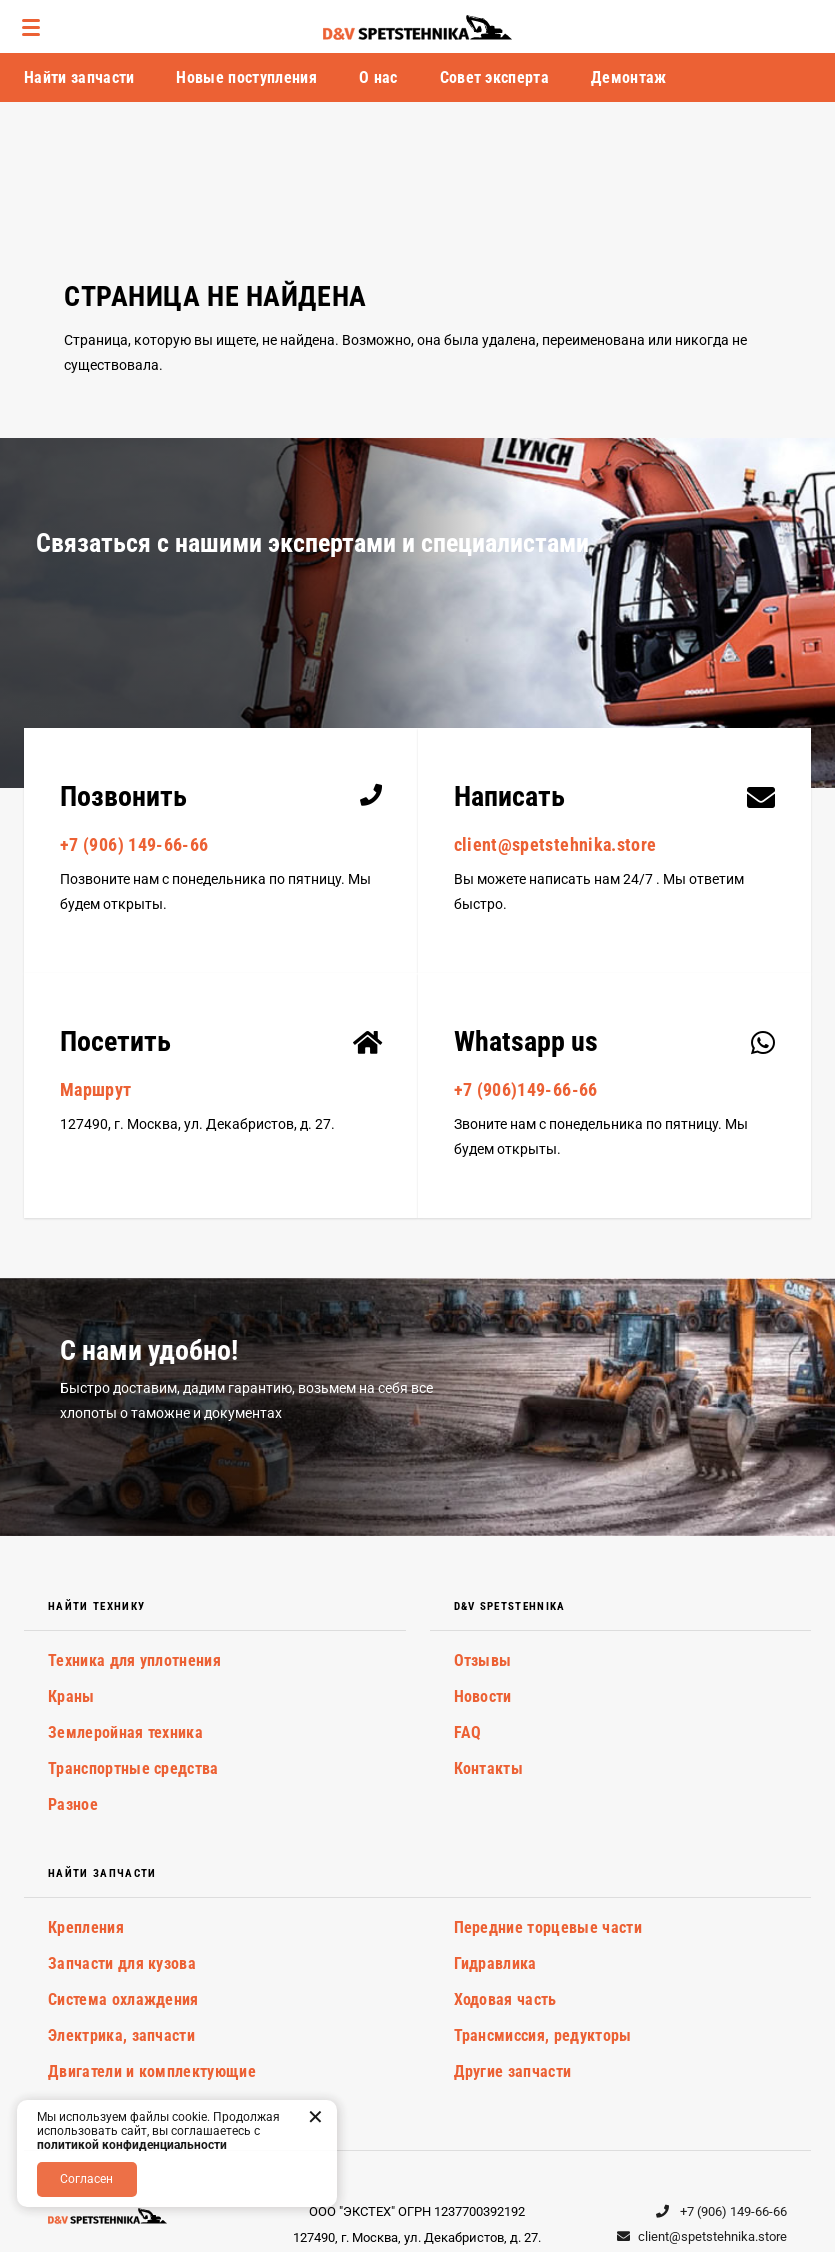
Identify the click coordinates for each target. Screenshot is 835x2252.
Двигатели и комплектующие (152, 2071)
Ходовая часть (505, 1999)
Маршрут (96, 1089)
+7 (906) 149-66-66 (134, 844)
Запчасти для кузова (122, 1963)
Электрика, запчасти (121, 2035)
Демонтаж (629, 77)
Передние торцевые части (548, 1927)
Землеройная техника (125, 1732)
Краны (71, 1696)
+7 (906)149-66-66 (526, 1089)
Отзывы (483, 1660)
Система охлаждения (123, 1999)
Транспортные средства (133, 1768)
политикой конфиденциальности (132, 2145)
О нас (378, 77)
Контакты (489, 1768)
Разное (73, 1804)
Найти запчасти (79, 77)
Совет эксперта (494, 77)
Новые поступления (246, 77)
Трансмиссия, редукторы (543, 2035)
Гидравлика (495, 1963)
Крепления (86, 1927)
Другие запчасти (513, 2071)
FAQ (468, 1732)
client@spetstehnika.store (555, 844)
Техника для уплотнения (134, 1660)
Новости (483, 1696)
